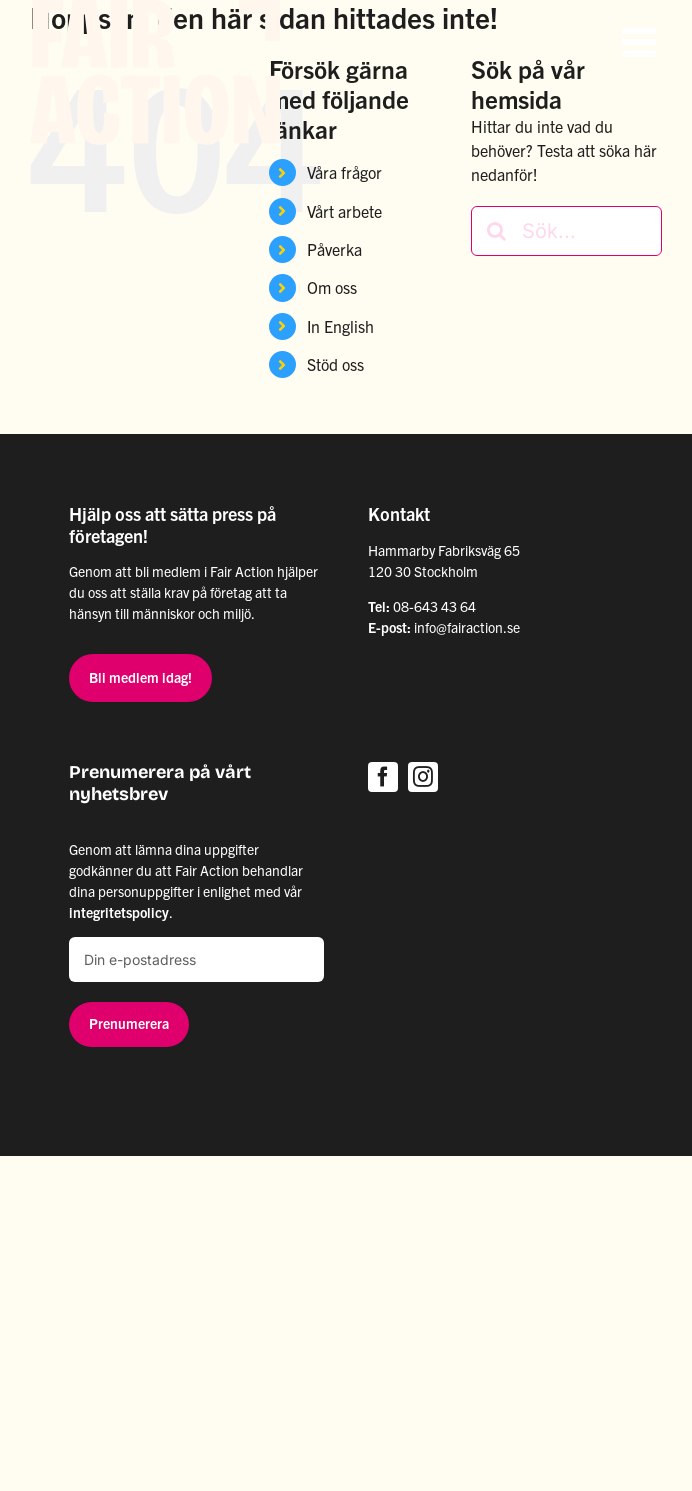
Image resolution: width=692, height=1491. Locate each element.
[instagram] (423, 777)
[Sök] (496, 231)
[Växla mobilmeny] (642, 42)
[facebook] (383, 777)
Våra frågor (344, 172)
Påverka (334, 249)
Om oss (332, 287)
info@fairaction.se (467, 627)
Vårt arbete (344, 211)
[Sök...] (566, 231)
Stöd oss (335, 364)
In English (340, 326)
